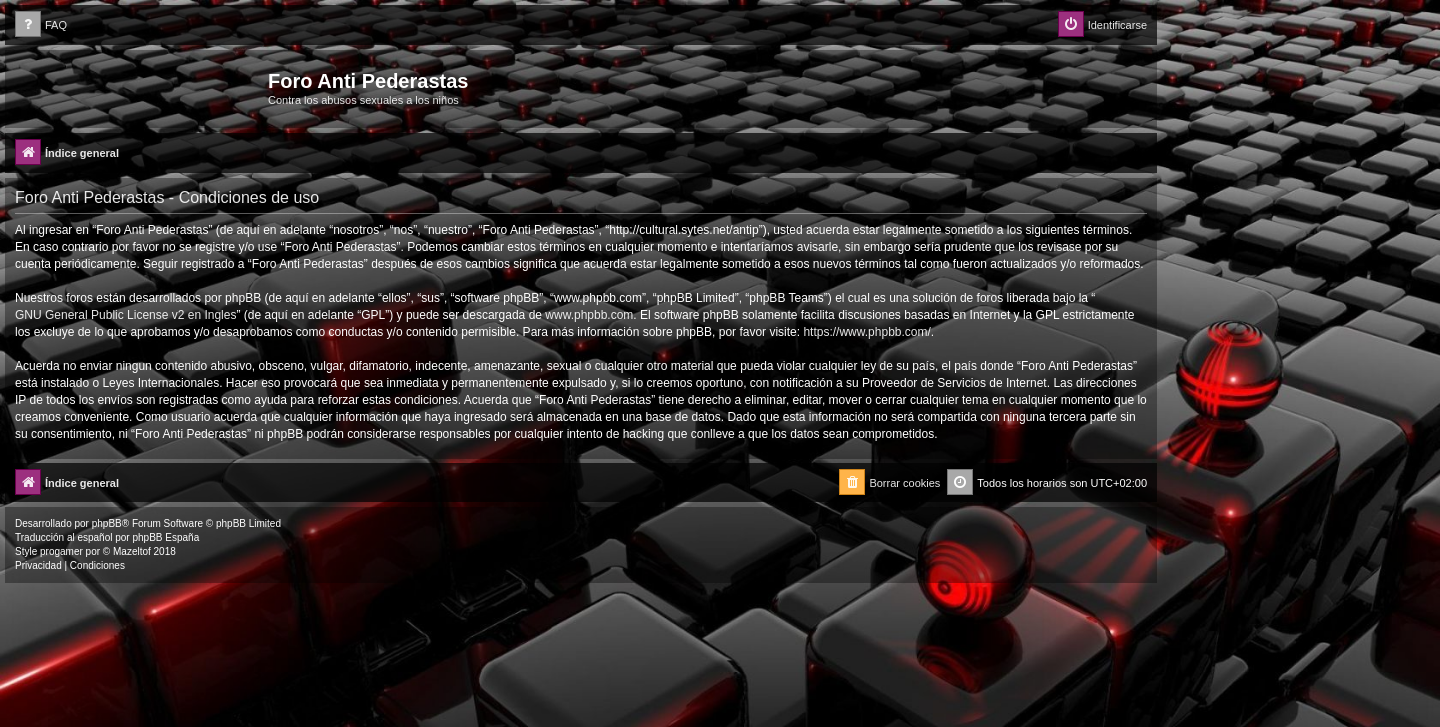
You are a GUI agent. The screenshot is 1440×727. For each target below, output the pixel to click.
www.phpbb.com (589, 315)
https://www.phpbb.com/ (866, 332)
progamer (61, 551)
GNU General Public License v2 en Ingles (125, 315)
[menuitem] (41, 25)
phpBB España (165, 537)
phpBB (107, 523)
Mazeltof (132, 551)
